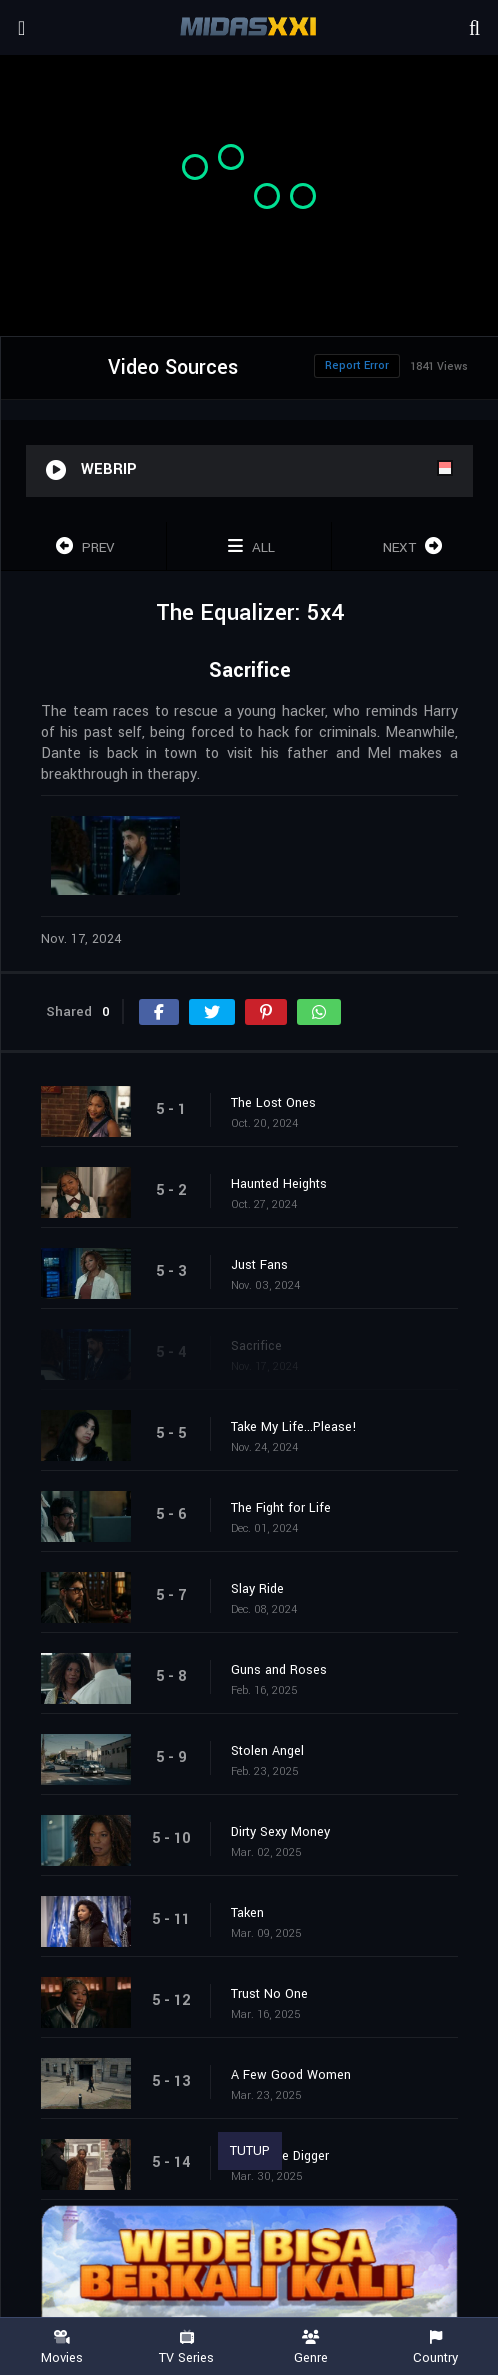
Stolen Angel (267, 1751)
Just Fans (259, 1265)
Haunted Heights (279, 1184)
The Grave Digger (280, 2156)
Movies (62, 2347)
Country (436, 2347)
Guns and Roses (279, 1670)
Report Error (357, 365)
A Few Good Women (291, 2075)
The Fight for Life (281, 1508)
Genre (311, 2347)
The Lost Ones (273, 1103)
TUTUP (250, 2151)
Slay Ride (257, 1589)
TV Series (187, 2347)
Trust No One (269, 1994)
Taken (247, 1913)
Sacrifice (256, 1346)
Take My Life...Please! (294, 1427)
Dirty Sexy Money (280, 1832)
